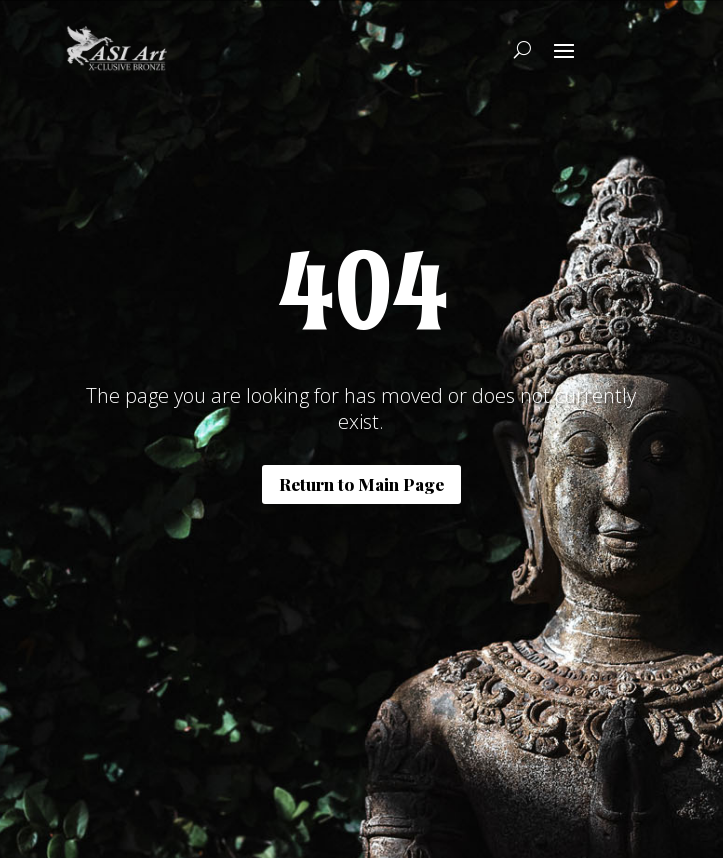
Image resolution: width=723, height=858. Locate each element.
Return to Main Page (361, 484)
